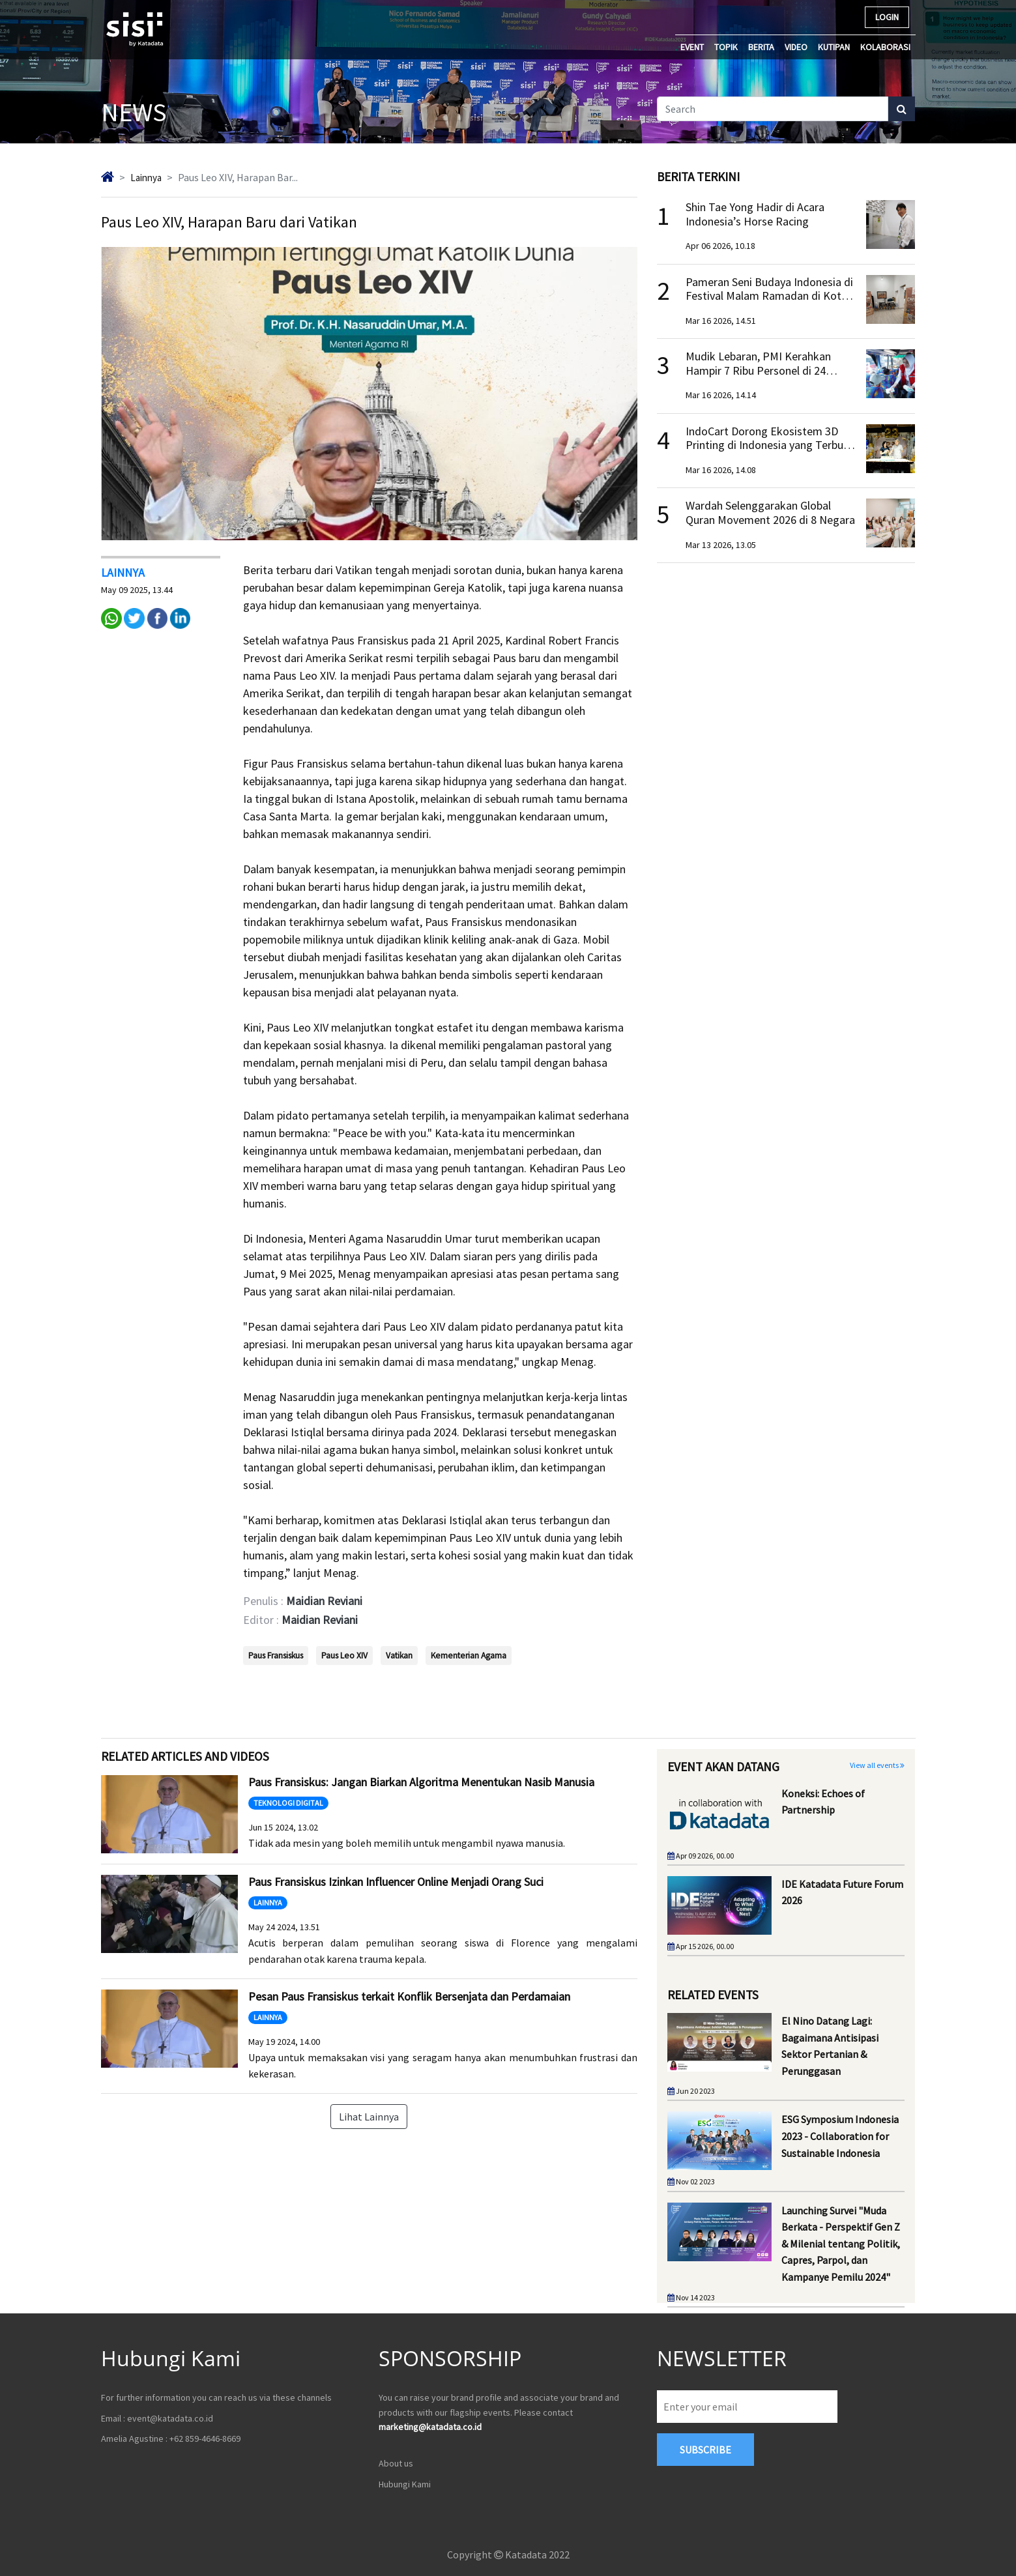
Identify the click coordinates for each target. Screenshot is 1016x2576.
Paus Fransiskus (275, 1654)
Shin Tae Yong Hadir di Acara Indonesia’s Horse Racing (755, 214)
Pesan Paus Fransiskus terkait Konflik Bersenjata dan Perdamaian (409, 1995)
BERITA (761, 47)
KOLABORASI (885, 47)
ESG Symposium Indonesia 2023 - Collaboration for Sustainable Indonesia (840, 2136)
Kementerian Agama (468, 1654)
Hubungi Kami (405, 2483)
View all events (877, 1765)
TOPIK (726, 47)
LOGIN (887, 17)
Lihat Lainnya (369, 2115)
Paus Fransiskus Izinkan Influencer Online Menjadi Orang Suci (396, 1881)
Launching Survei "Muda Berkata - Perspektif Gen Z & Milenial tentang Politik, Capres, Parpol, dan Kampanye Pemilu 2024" (840, 2243)
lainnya (147, 177)
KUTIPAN (834, 47)
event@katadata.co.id (170, 2418)
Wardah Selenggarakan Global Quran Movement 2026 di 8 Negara (770, 512)
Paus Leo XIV (344, 1654)
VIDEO (796, 47)
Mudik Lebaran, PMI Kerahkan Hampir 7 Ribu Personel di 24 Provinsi (758, 370)
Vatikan (399, 1654)
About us (396, 2463)
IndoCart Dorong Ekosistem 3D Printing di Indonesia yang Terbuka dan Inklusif (770, 445)
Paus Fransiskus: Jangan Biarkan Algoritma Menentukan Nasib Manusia (421, 1781)
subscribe (705, 2449)
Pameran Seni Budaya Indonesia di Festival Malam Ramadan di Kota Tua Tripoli (769, 295)
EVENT (692, 47)
